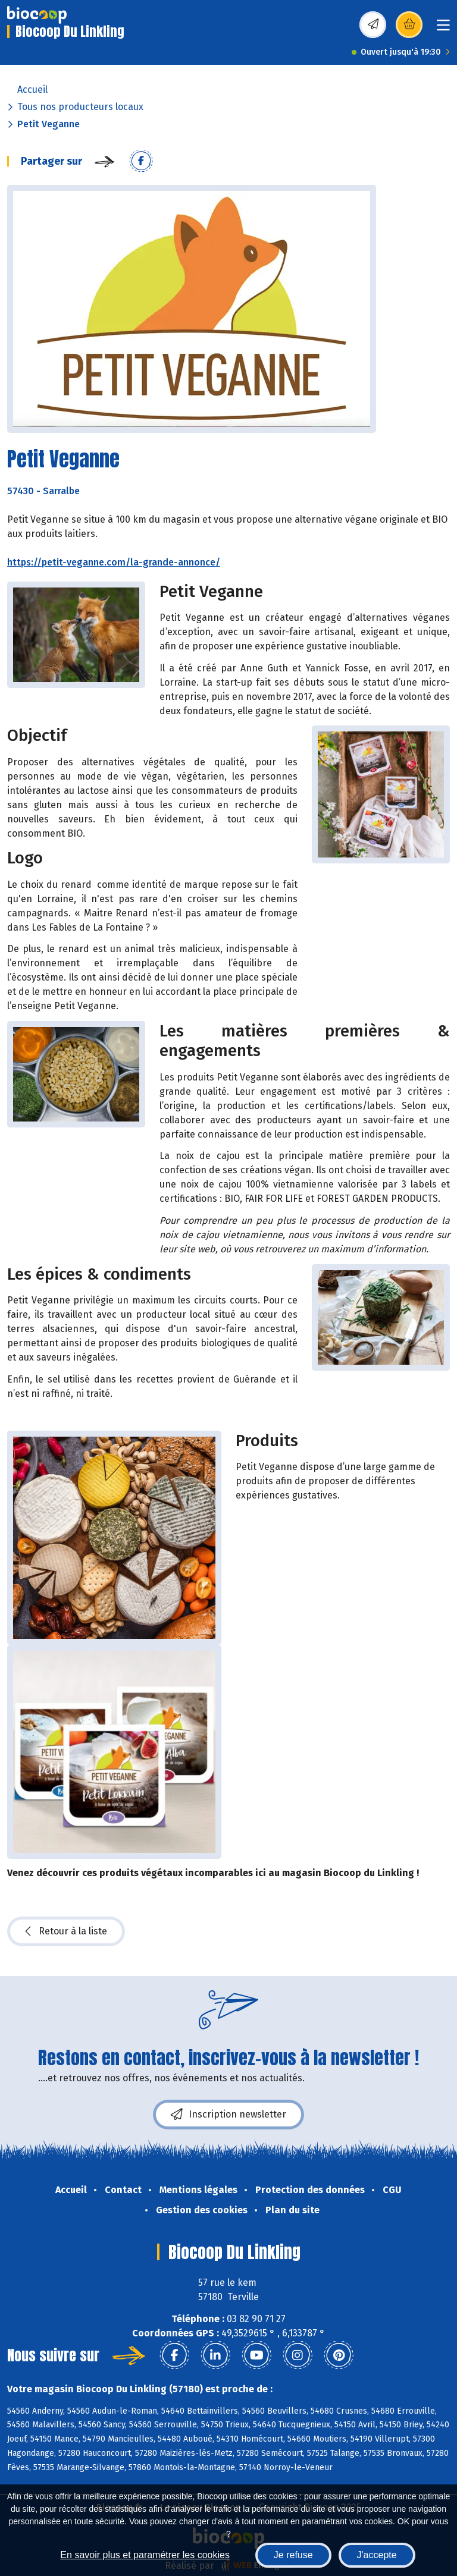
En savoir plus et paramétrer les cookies (145, 2555)
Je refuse (293, 2555)
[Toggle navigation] (443, 28)
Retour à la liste (66, 1931)
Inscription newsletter (228, 2115)
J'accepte (377, 2555)
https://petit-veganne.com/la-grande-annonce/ (113, 562)
